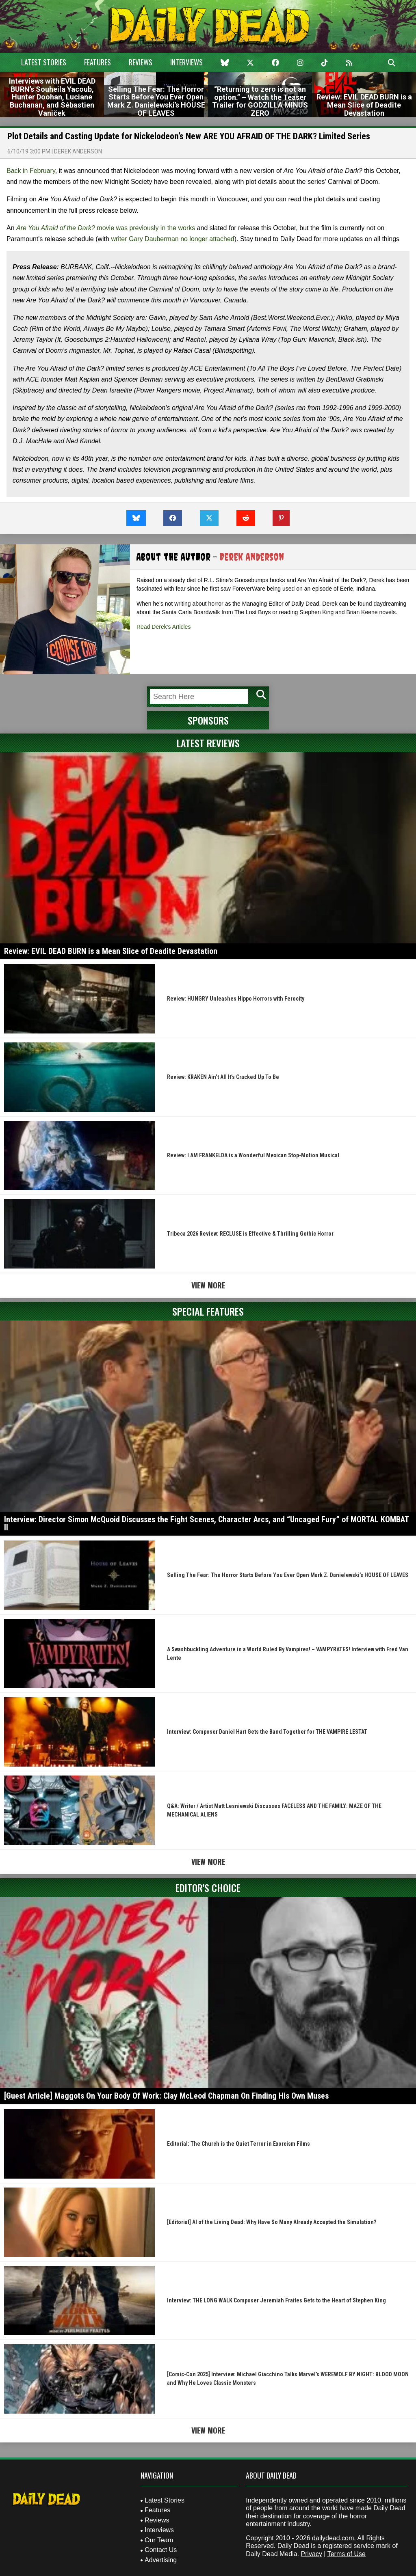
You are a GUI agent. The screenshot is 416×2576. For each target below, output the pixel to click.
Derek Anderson (78, 151)
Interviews (186, 62)
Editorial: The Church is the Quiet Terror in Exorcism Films (238, 2143)
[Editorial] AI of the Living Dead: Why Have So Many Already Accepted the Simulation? (271, 2222)
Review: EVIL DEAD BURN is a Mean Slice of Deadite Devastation (110, 951)
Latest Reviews (208, 743)
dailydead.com (333, 2538)
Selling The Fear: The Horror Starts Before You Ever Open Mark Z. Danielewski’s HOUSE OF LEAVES (287, 1575)
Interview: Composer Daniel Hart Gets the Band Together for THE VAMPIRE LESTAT (267, 1731)
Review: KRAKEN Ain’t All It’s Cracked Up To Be (223, 1077)
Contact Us (161, 2549)
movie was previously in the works (105, 227)
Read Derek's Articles (163, 627)
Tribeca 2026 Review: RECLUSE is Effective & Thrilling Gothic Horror (250, 1233)
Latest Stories (43, 62)
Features (97, 62)
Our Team (159, 2540)
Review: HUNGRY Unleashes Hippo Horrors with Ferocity (235, 998)
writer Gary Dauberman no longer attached (172, 238)
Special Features (208, 1311)
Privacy (311, 2553)
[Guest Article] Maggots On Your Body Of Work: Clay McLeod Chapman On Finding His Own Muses (166, 2096)
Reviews (140, 62)
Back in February (30, 170)
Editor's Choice (208, 1887)
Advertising (161, 2560)
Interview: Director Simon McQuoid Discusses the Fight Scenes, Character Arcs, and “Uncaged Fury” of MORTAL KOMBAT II (206, 1523)
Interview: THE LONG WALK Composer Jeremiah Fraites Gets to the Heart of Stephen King (276, 2300)
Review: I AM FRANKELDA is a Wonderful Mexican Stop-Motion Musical (253, 1155)
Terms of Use (346, 2553)
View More (208, 1285)
